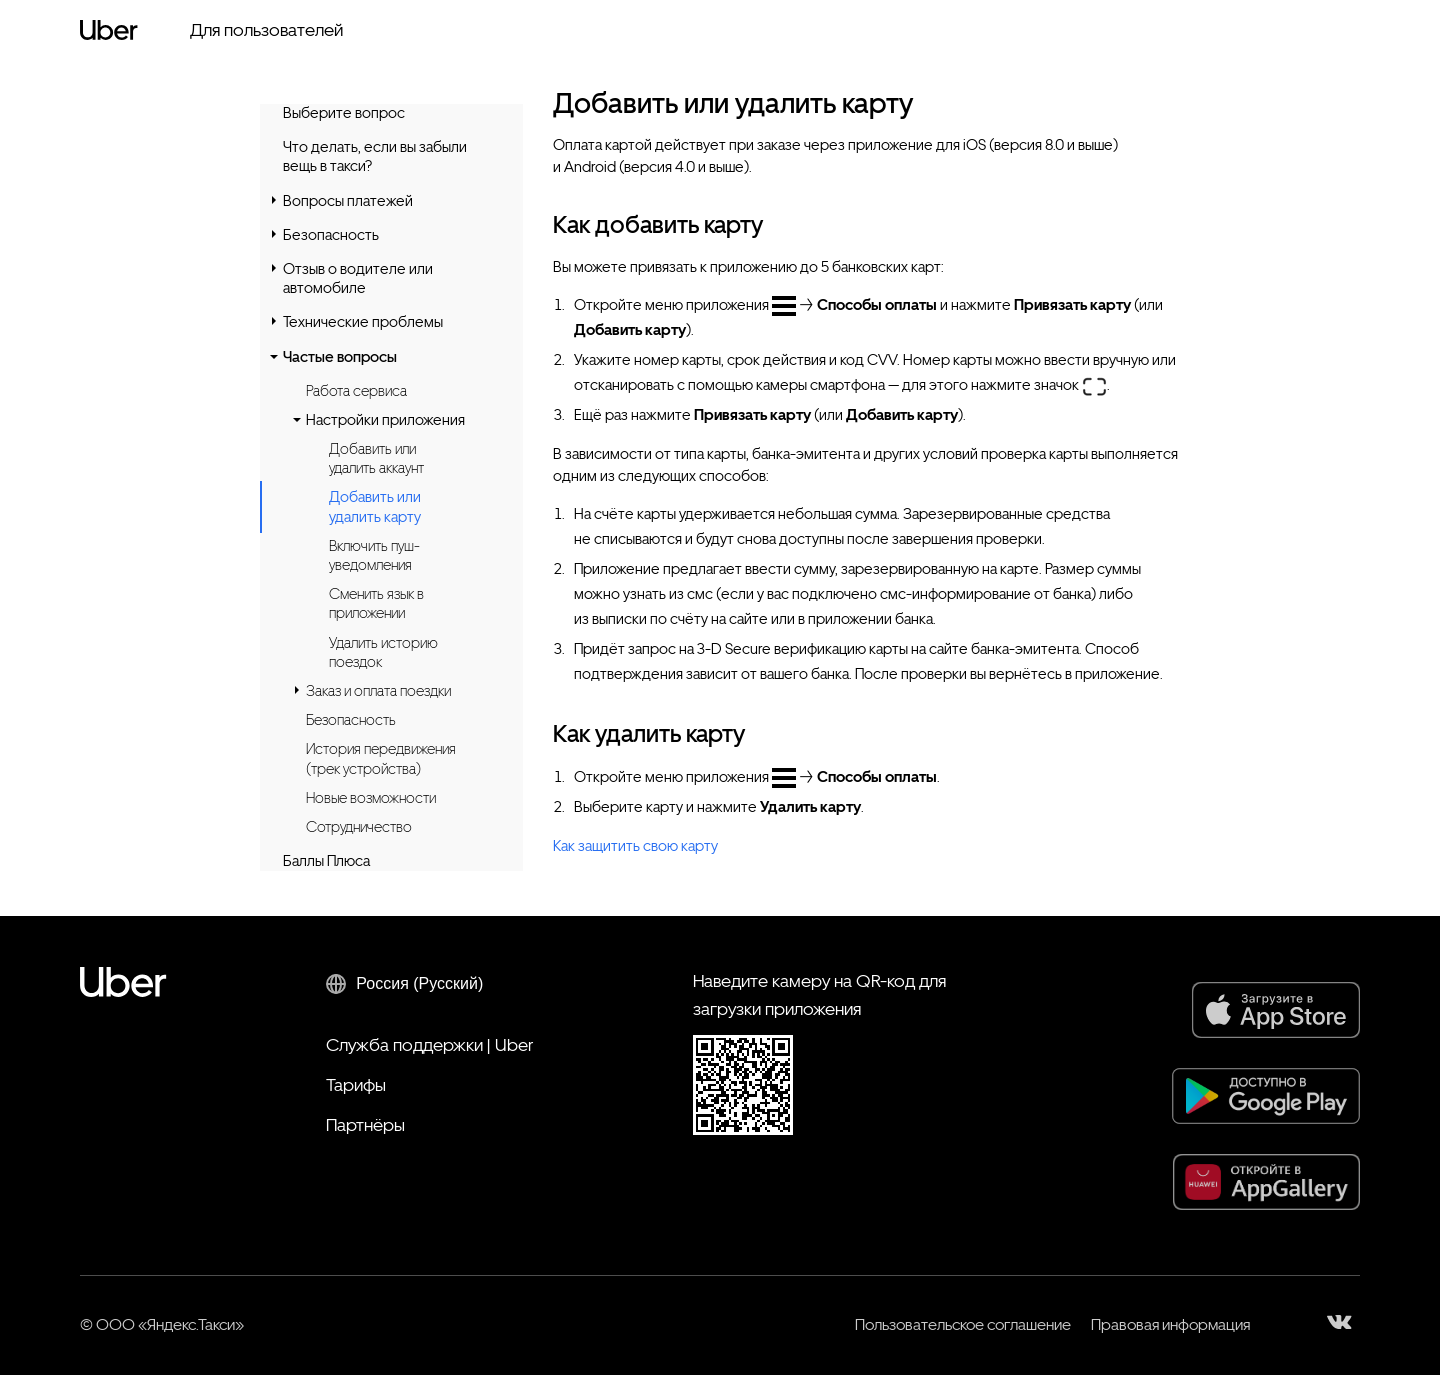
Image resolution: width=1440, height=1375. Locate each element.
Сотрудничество (359, 827)
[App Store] (1276, 1010)
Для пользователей (266, 29)
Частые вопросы (340, 357)
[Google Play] (1266, 1096)
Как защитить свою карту (635, 846)
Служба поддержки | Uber (429, 1044)
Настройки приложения (385, 420)
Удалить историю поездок (383, 652)
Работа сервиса (356, 391)
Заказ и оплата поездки (378, 691)
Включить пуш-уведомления (374, 555)
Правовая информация (1170, 1324)
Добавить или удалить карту (375, 507)
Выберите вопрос (344, 113)
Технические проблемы (363, 322)
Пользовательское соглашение (963, 1324)
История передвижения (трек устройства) (381, 758)
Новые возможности (371, 798)
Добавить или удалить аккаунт (376, 458)
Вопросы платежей (348, 201)
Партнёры (365, 1124)
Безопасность (331, 235)
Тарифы (356, 1084)
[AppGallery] (1266, 1182)
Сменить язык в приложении (376, 603)
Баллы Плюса (326, 861)
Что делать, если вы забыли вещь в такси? (375, 156)
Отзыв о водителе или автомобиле (358, 278)
